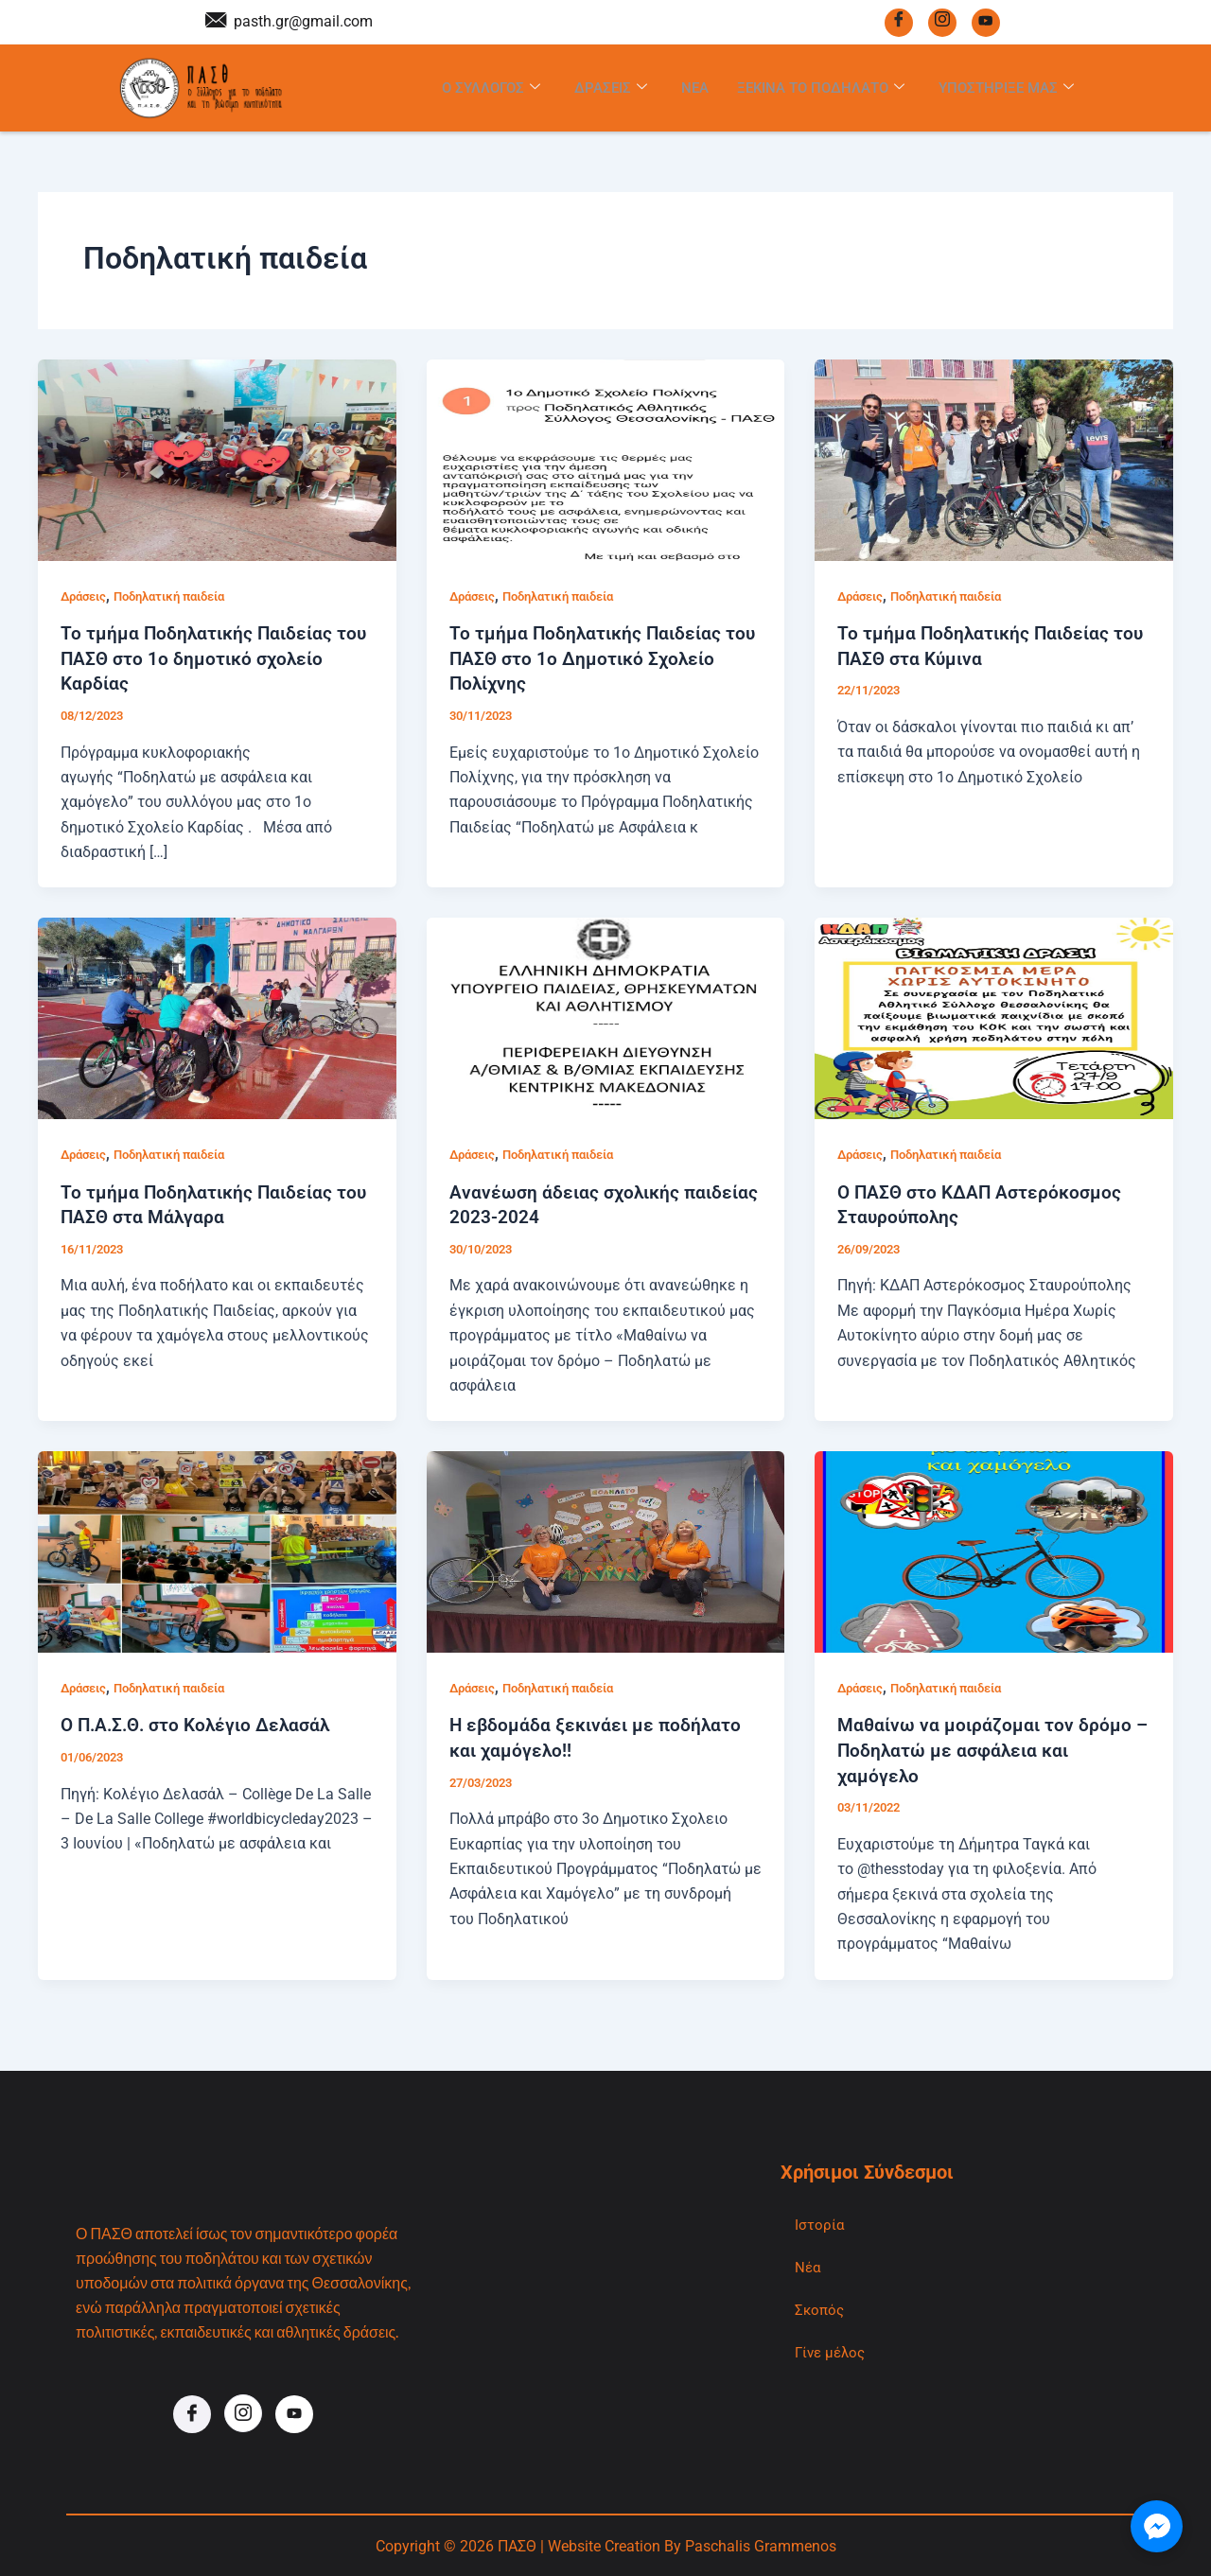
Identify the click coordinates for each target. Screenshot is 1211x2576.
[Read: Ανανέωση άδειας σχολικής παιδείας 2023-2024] (606, 1018)
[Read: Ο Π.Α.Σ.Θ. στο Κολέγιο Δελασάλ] (217, 1551)
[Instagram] (942, 22)
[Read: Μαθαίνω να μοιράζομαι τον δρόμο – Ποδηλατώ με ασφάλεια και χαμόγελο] (994, 1551)
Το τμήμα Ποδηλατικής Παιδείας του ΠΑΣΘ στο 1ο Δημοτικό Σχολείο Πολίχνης (605, 660)
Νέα (808, 2266)
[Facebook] (899, 22)
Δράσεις (86, 598)
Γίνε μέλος (832, 2353)
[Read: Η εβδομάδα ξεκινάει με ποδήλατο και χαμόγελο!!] (606, 1551)
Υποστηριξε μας (1010, 89)
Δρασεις (597, 89)
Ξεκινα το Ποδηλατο (816, 89)
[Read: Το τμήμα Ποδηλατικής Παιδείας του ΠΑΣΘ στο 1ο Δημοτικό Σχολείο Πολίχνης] (606, 462)
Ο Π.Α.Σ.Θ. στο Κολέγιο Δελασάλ (201, 1724)
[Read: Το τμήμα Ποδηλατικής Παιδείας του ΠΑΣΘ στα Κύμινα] (994, 462)
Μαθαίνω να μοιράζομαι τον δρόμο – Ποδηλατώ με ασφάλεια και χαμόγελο (986, 1749)
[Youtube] (986, 22)
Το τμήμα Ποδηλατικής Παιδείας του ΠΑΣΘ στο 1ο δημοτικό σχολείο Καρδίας (217, 660)
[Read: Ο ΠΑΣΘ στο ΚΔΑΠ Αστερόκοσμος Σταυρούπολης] (994, 1018)
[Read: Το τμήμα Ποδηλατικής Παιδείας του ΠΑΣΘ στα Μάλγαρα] (217, 1018)
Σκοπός (821, 2310)
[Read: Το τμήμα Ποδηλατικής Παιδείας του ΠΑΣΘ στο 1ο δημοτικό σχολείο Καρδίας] (217, 462)
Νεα (684, 88)
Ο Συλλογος (473, 89)
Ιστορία (820, 2223)
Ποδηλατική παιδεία (181, 598)
